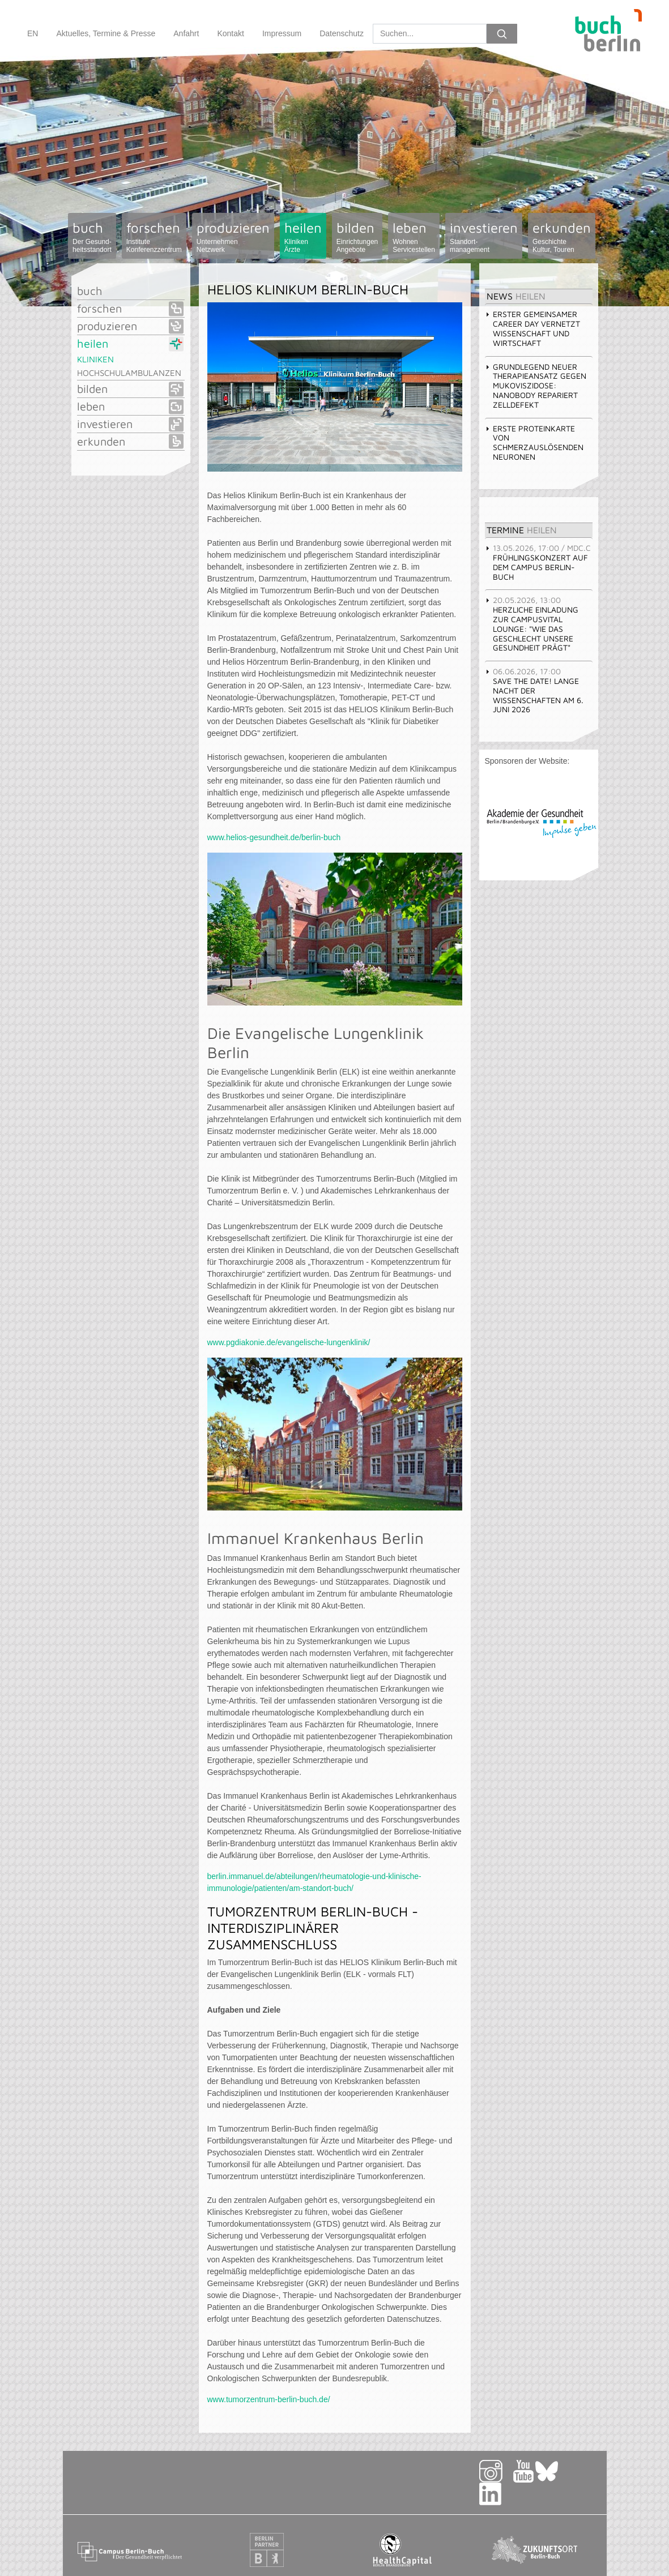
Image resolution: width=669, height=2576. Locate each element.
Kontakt (230, 33)
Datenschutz (341, 33)
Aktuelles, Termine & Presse (105, 33)
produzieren (233, 237)
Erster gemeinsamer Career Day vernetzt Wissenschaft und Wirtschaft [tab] (532, 328)
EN (32, 33)
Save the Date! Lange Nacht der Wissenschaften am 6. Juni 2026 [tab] (534, 690)
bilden (357, 237)
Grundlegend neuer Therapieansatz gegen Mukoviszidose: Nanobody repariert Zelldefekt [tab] (535, 385)
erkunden (561, 237)
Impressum (281, 33)
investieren (484, 237)
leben (414, 237)
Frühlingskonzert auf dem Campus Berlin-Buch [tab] (538, 562)
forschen (154, 237)
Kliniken (95, 359)
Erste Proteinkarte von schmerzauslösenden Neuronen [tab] (534, 442)
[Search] (430, 34)
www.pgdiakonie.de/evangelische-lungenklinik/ (288, 1342)
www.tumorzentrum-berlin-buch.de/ (268, 2399)
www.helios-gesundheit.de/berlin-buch (274, 837)
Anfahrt (186, 33)
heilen (303, 237)
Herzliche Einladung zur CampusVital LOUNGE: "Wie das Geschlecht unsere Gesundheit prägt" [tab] (531, 623)
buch (92, 237)
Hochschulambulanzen (129, 373)
